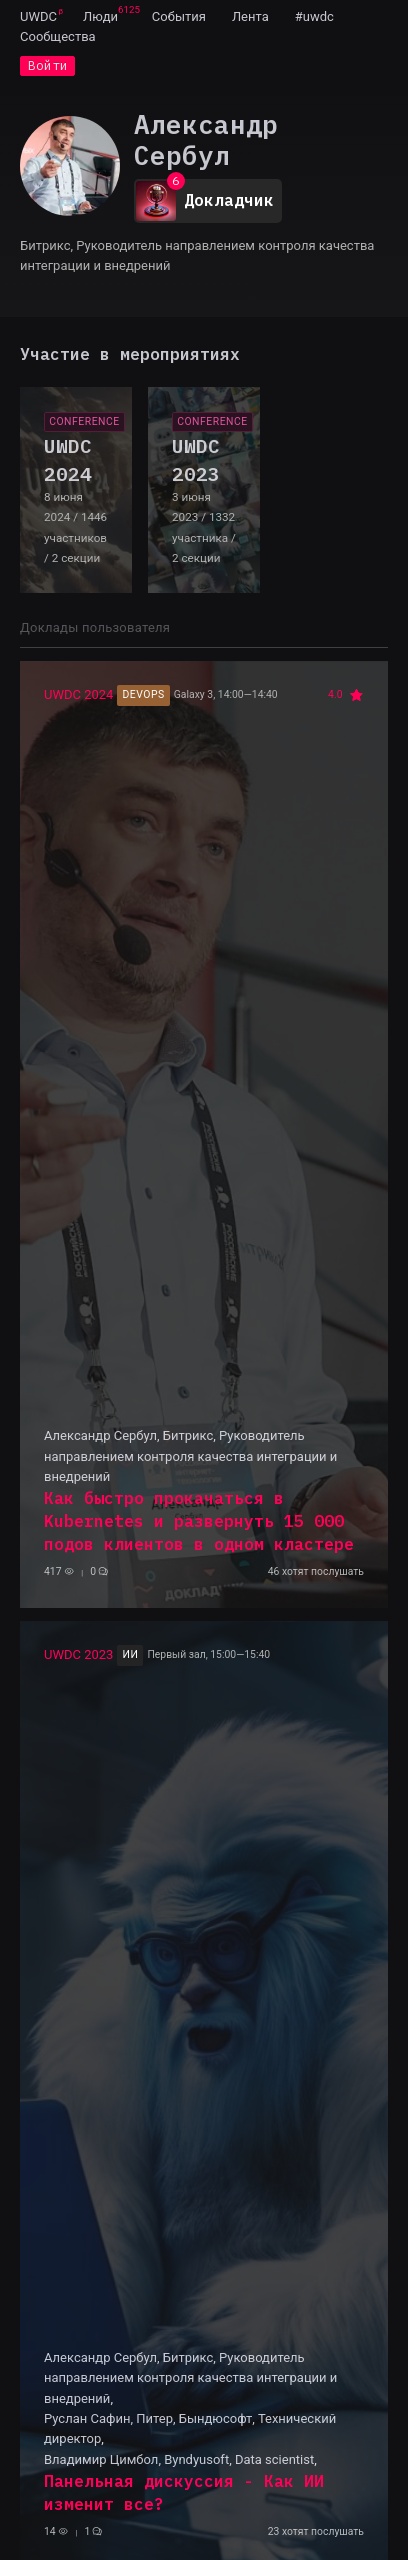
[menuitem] (38, 16)
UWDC (38, 16)
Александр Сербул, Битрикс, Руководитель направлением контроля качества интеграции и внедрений (190, 1456)
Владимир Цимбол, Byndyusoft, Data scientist (179, 2459)
